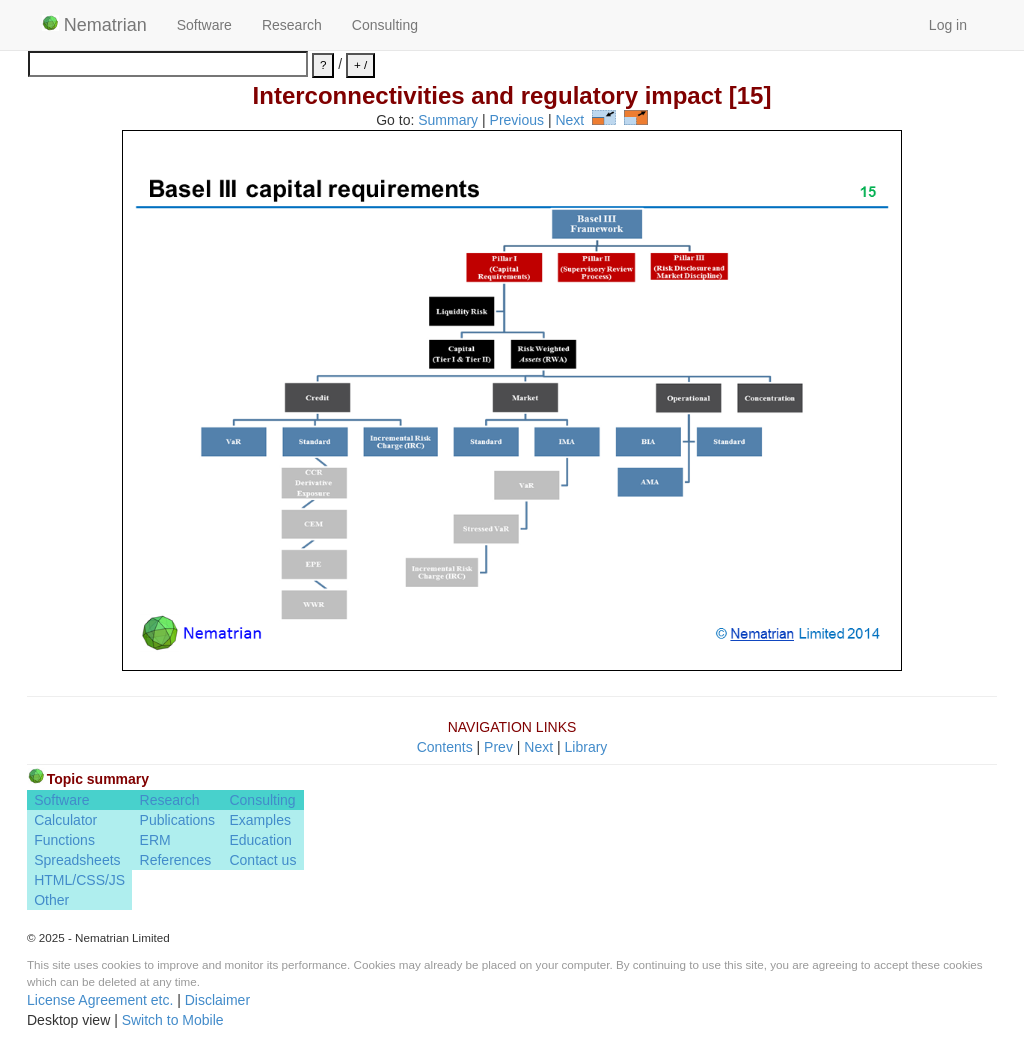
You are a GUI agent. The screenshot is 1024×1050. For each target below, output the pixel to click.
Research (292, 25)
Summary (448, 120)
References (176, 860)
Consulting (385, 25)
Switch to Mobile (173, 1020)
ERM (155, 840)
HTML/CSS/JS (79, 880)
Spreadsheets (77, 860)
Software (204, 25)
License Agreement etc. (100, 1000)
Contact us (262, 860)
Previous (517, 120)
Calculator (65, 820)
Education (260, 840)
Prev (498, 747)
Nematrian (94, 25)
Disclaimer (217, 1000)
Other (51, 900)
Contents (445, 747)
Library (586, 747)
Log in (948, 25)
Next (569, 120)
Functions (64, 840)
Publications (178, 820)
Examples (259, 820)
